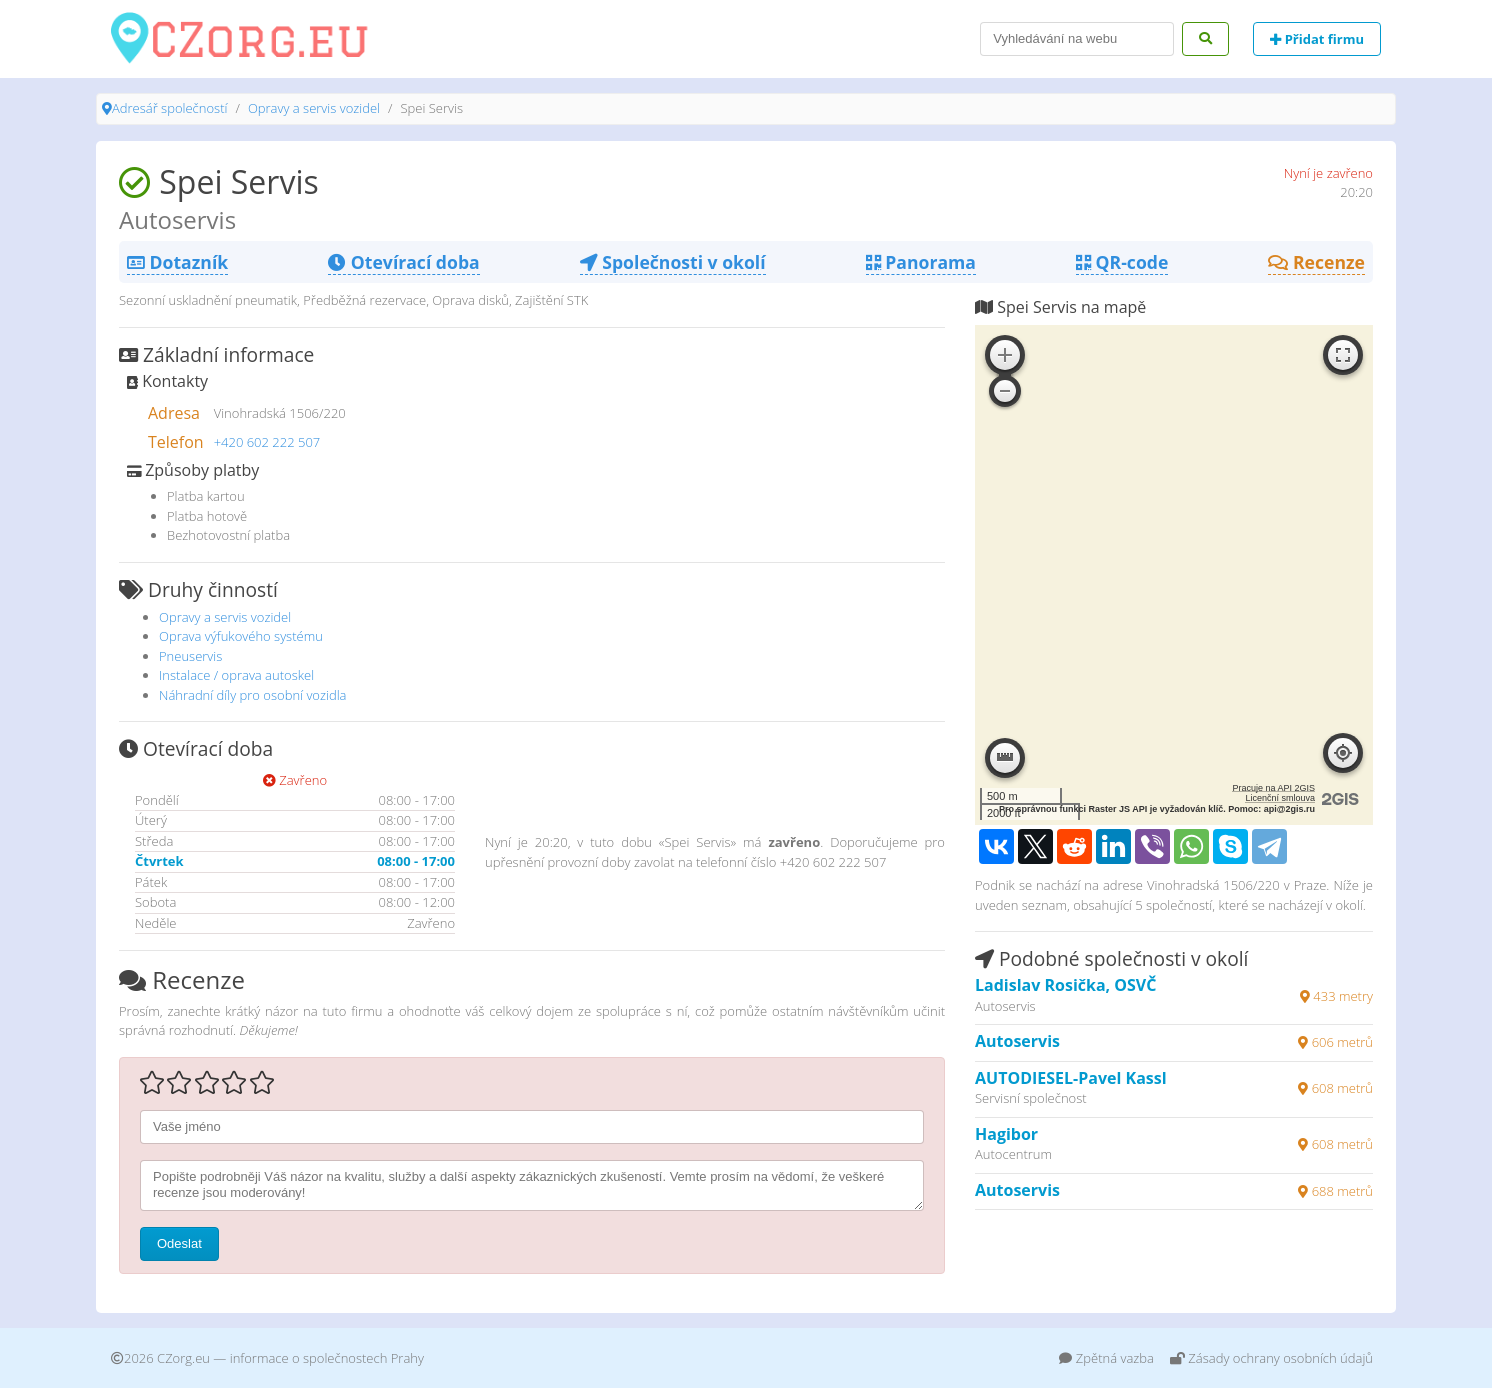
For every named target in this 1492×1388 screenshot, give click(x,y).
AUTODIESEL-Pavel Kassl (1071, 1078)
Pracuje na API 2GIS (1273, 788)
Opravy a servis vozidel (314, 108)
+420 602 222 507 (267, 442)
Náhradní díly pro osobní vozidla (253, 695)
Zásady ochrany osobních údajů (1271, 1358)
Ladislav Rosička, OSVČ (1065, 985)
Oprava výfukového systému (241, 636)
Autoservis (1017, 1041)
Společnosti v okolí (673, 262)
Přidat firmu (1317, 39)
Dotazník (177, 262)
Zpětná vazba (1106, 1358)
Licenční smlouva (1280, 798)
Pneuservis (190, 656)
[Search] (1077, 39)
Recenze (1316, 262)
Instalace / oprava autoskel (236, 675)
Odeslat (179, 1243)
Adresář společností (169, 108)
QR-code (1122, 262)
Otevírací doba (403, 262)
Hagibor (1006, 1134)
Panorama (921, 262)
